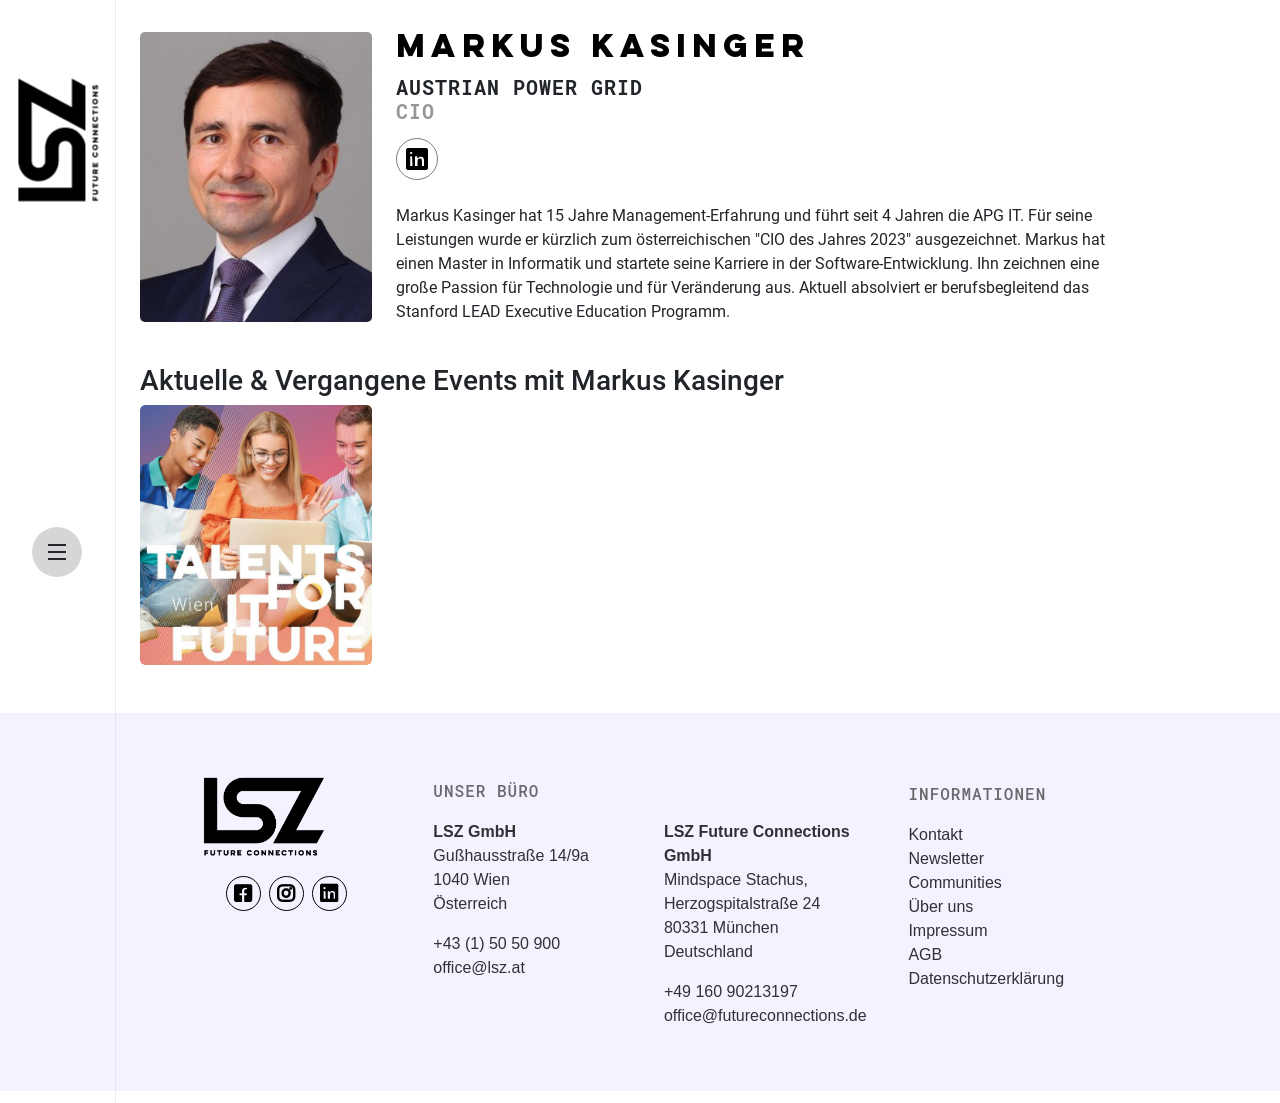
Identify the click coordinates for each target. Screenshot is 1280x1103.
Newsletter (946, 858)
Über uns (940, 906)
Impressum (947, 930)
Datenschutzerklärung (986, 978)
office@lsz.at (479, 967)
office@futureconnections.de (765, 1015)
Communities (954, 882)
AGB (925, 954)
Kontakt (935, 834)
